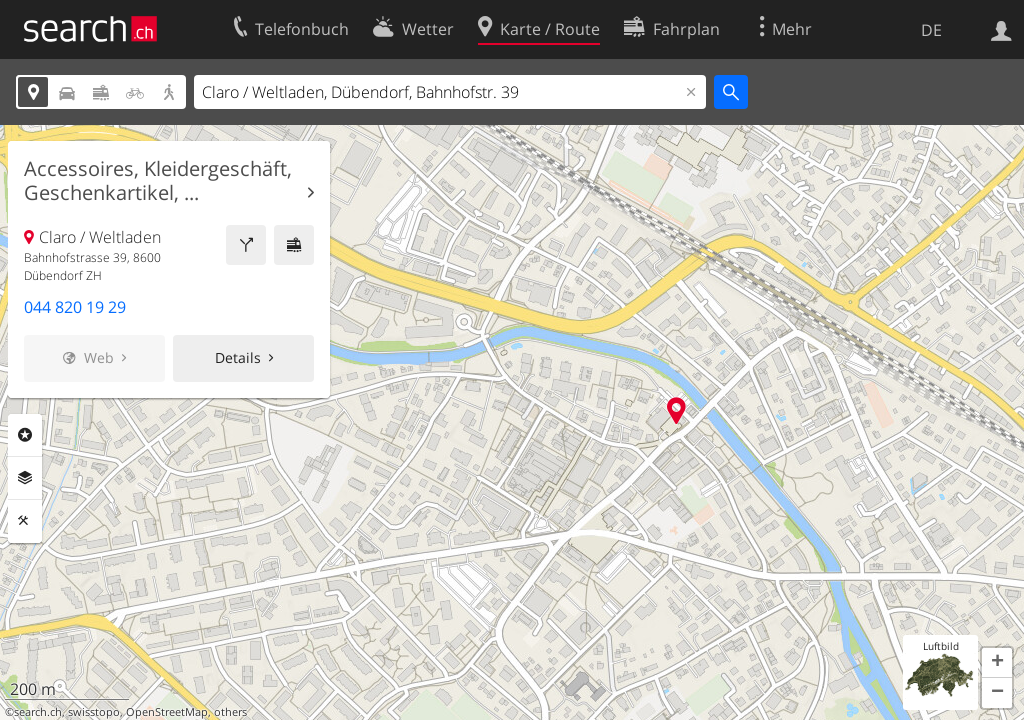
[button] (997, 663)
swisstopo (94, 712)
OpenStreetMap (167, 712)
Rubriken (25, 435)
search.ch (38, 712)
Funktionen (25, 521)
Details (238, 357)
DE (931, 30)
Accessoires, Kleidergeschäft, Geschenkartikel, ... (158, 181)
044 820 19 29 (75, 307)
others (230, 712)
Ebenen (25, 478)
